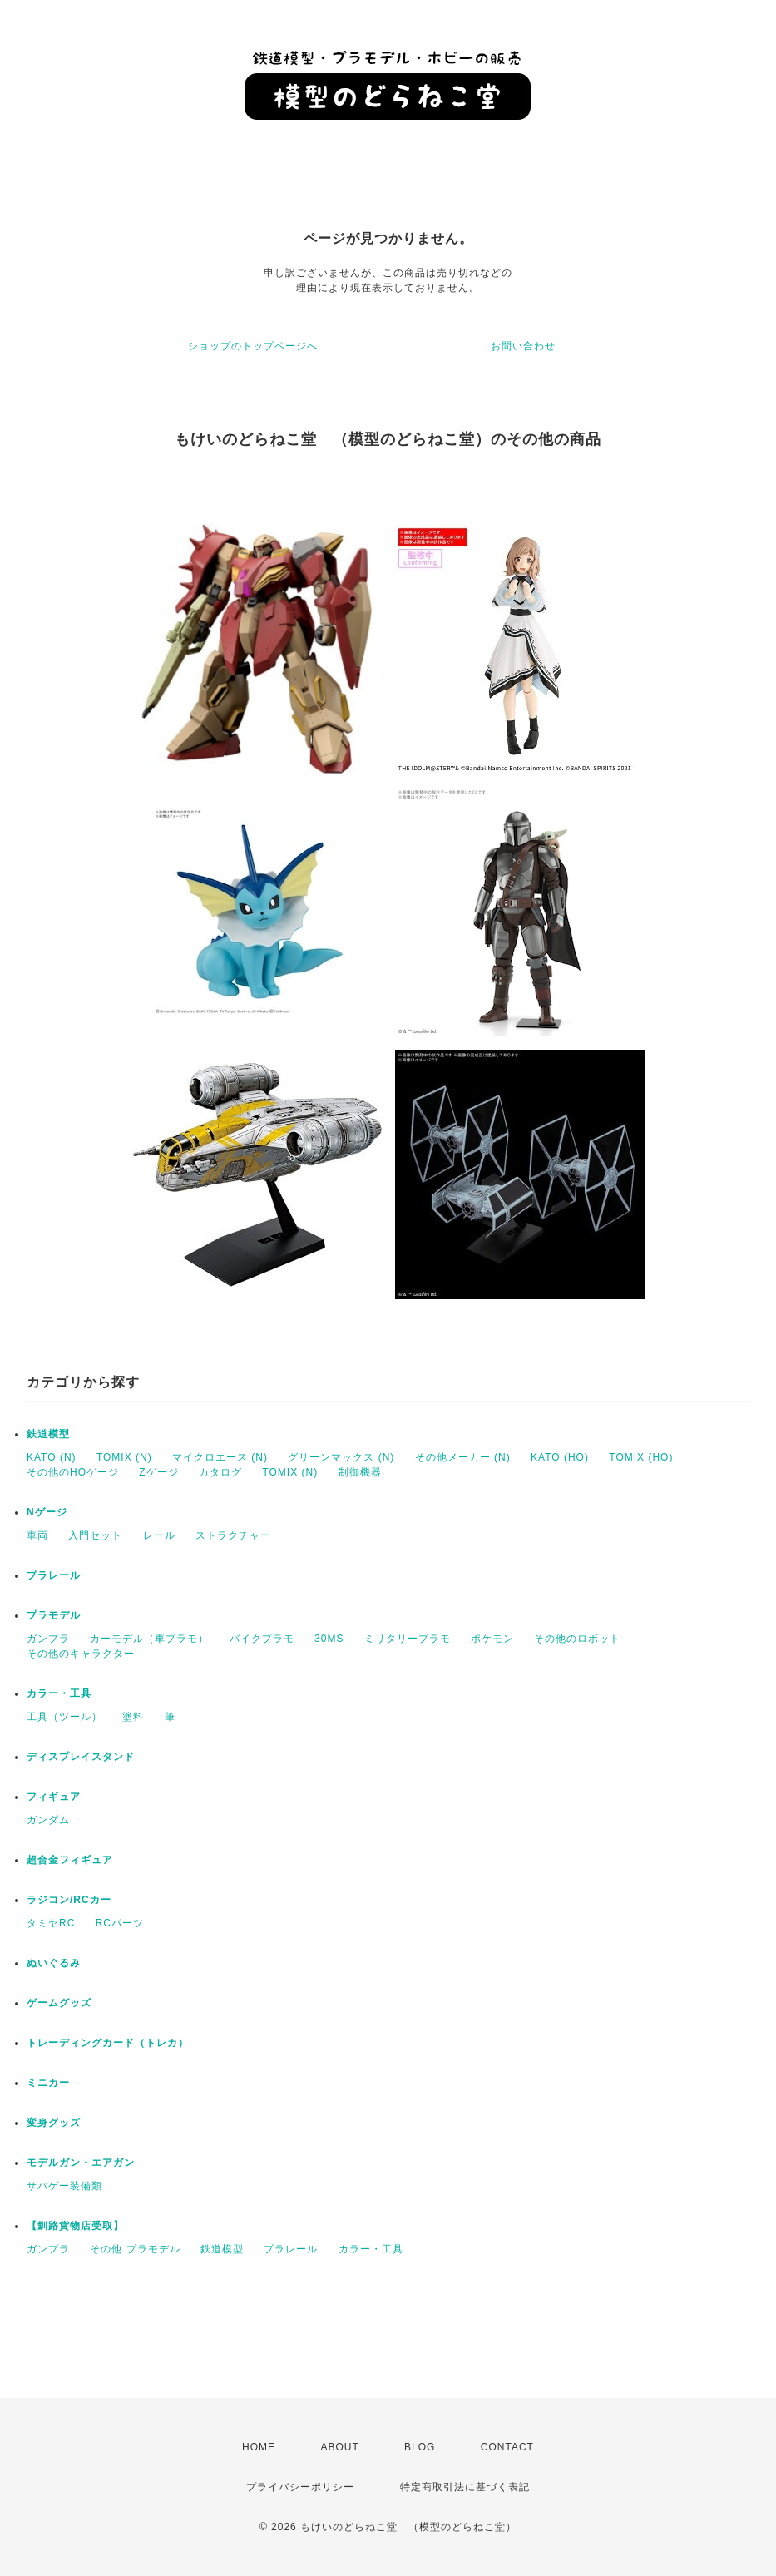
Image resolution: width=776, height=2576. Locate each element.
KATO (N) (52, 1457)
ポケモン (492, 1638)
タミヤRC (51, 1923)
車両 (37, 1535)
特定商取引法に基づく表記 (465, 2487)
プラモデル (54, 1615)
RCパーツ (120, 1923)
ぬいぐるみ (54, 1963)
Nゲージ (47, 1512)
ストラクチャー (233, 1535)
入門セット (95, 1535)
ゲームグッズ (59, 2003)
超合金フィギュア (70, 1860)
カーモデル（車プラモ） (149, 1638)
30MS (329, 1638)
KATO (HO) (560, 1457)
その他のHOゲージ (73, 1472)
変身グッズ (54, 2123)
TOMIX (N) (124, 1457)
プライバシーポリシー (300, 2487)
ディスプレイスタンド (81, 1757)
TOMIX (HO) (641, 1457)
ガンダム (48, 1820)
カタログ (220, 1472)
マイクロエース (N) (220, 1457)
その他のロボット (577, 1638)
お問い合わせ (523, 346)
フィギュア (54, 1796)
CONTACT (507, 2447)
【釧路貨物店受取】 (75, 2226)
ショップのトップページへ (253, 346)
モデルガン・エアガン (81, 2162)
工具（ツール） (64, 1717)
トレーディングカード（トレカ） (108, 2043)
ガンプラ (48, 1638)
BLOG (419, 2447)
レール (159, 1535)
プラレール (54, 1575)
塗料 (133, 1717)
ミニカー (48, 2083)
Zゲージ (158, 1472)
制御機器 (360, 1472)
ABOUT (339, 2447)
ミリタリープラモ (407, 1638)
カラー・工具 (59, 1693)
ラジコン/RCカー (69, 1900)
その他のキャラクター (81, 1653)
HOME (258, 2447)
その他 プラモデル (135, 2249)
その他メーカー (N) (463, 1457)
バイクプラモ (262, 1638)
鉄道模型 (48, 1434)
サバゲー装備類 (64, 2186)
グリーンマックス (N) (341, 1457)
